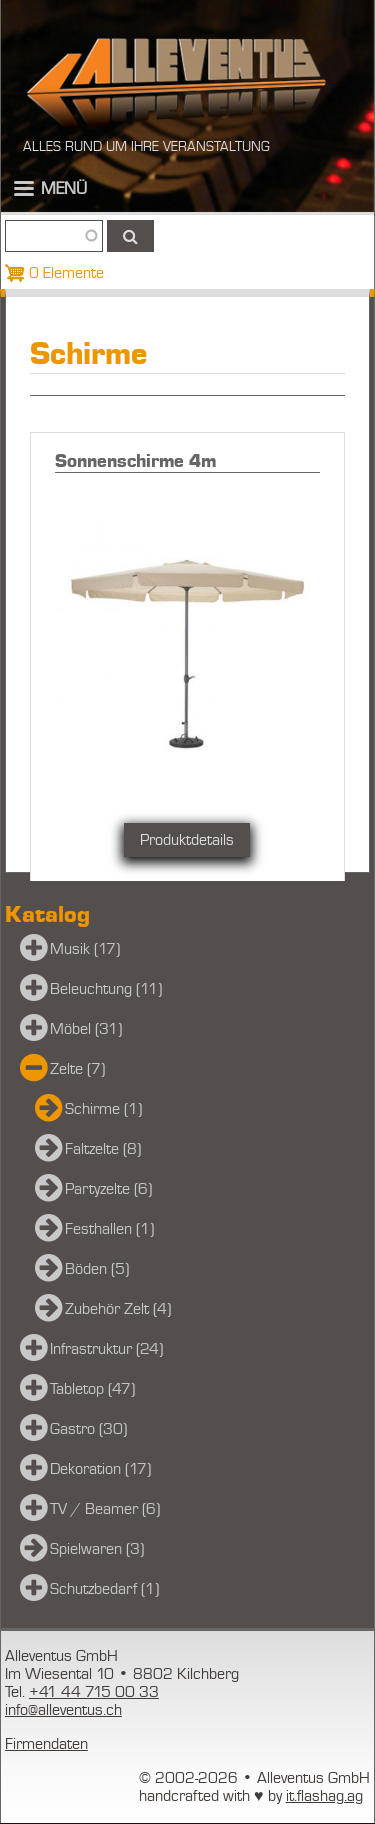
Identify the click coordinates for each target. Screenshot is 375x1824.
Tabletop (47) (92, 1389)
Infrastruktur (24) (106, 1349)
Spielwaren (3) (97, 1549)
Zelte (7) (77, 1069)
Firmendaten (46, 1744)
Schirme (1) (103, 1109)
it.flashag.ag (324, 1796)
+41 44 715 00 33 (94, 1692)
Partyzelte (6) (108, 1189)
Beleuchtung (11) (106, 989)
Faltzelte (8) (103, 1149)
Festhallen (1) (109, 1229)
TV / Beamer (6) (105, 1509)
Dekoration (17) (100, 1469)
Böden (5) (97, 1269)
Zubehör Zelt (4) (118, 1309)
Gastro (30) (88, 1429)
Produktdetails (187, 840)
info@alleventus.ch (63, 1710)
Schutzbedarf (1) (104, 1589)
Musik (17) (85, 949)
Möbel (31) (86, 1029)
